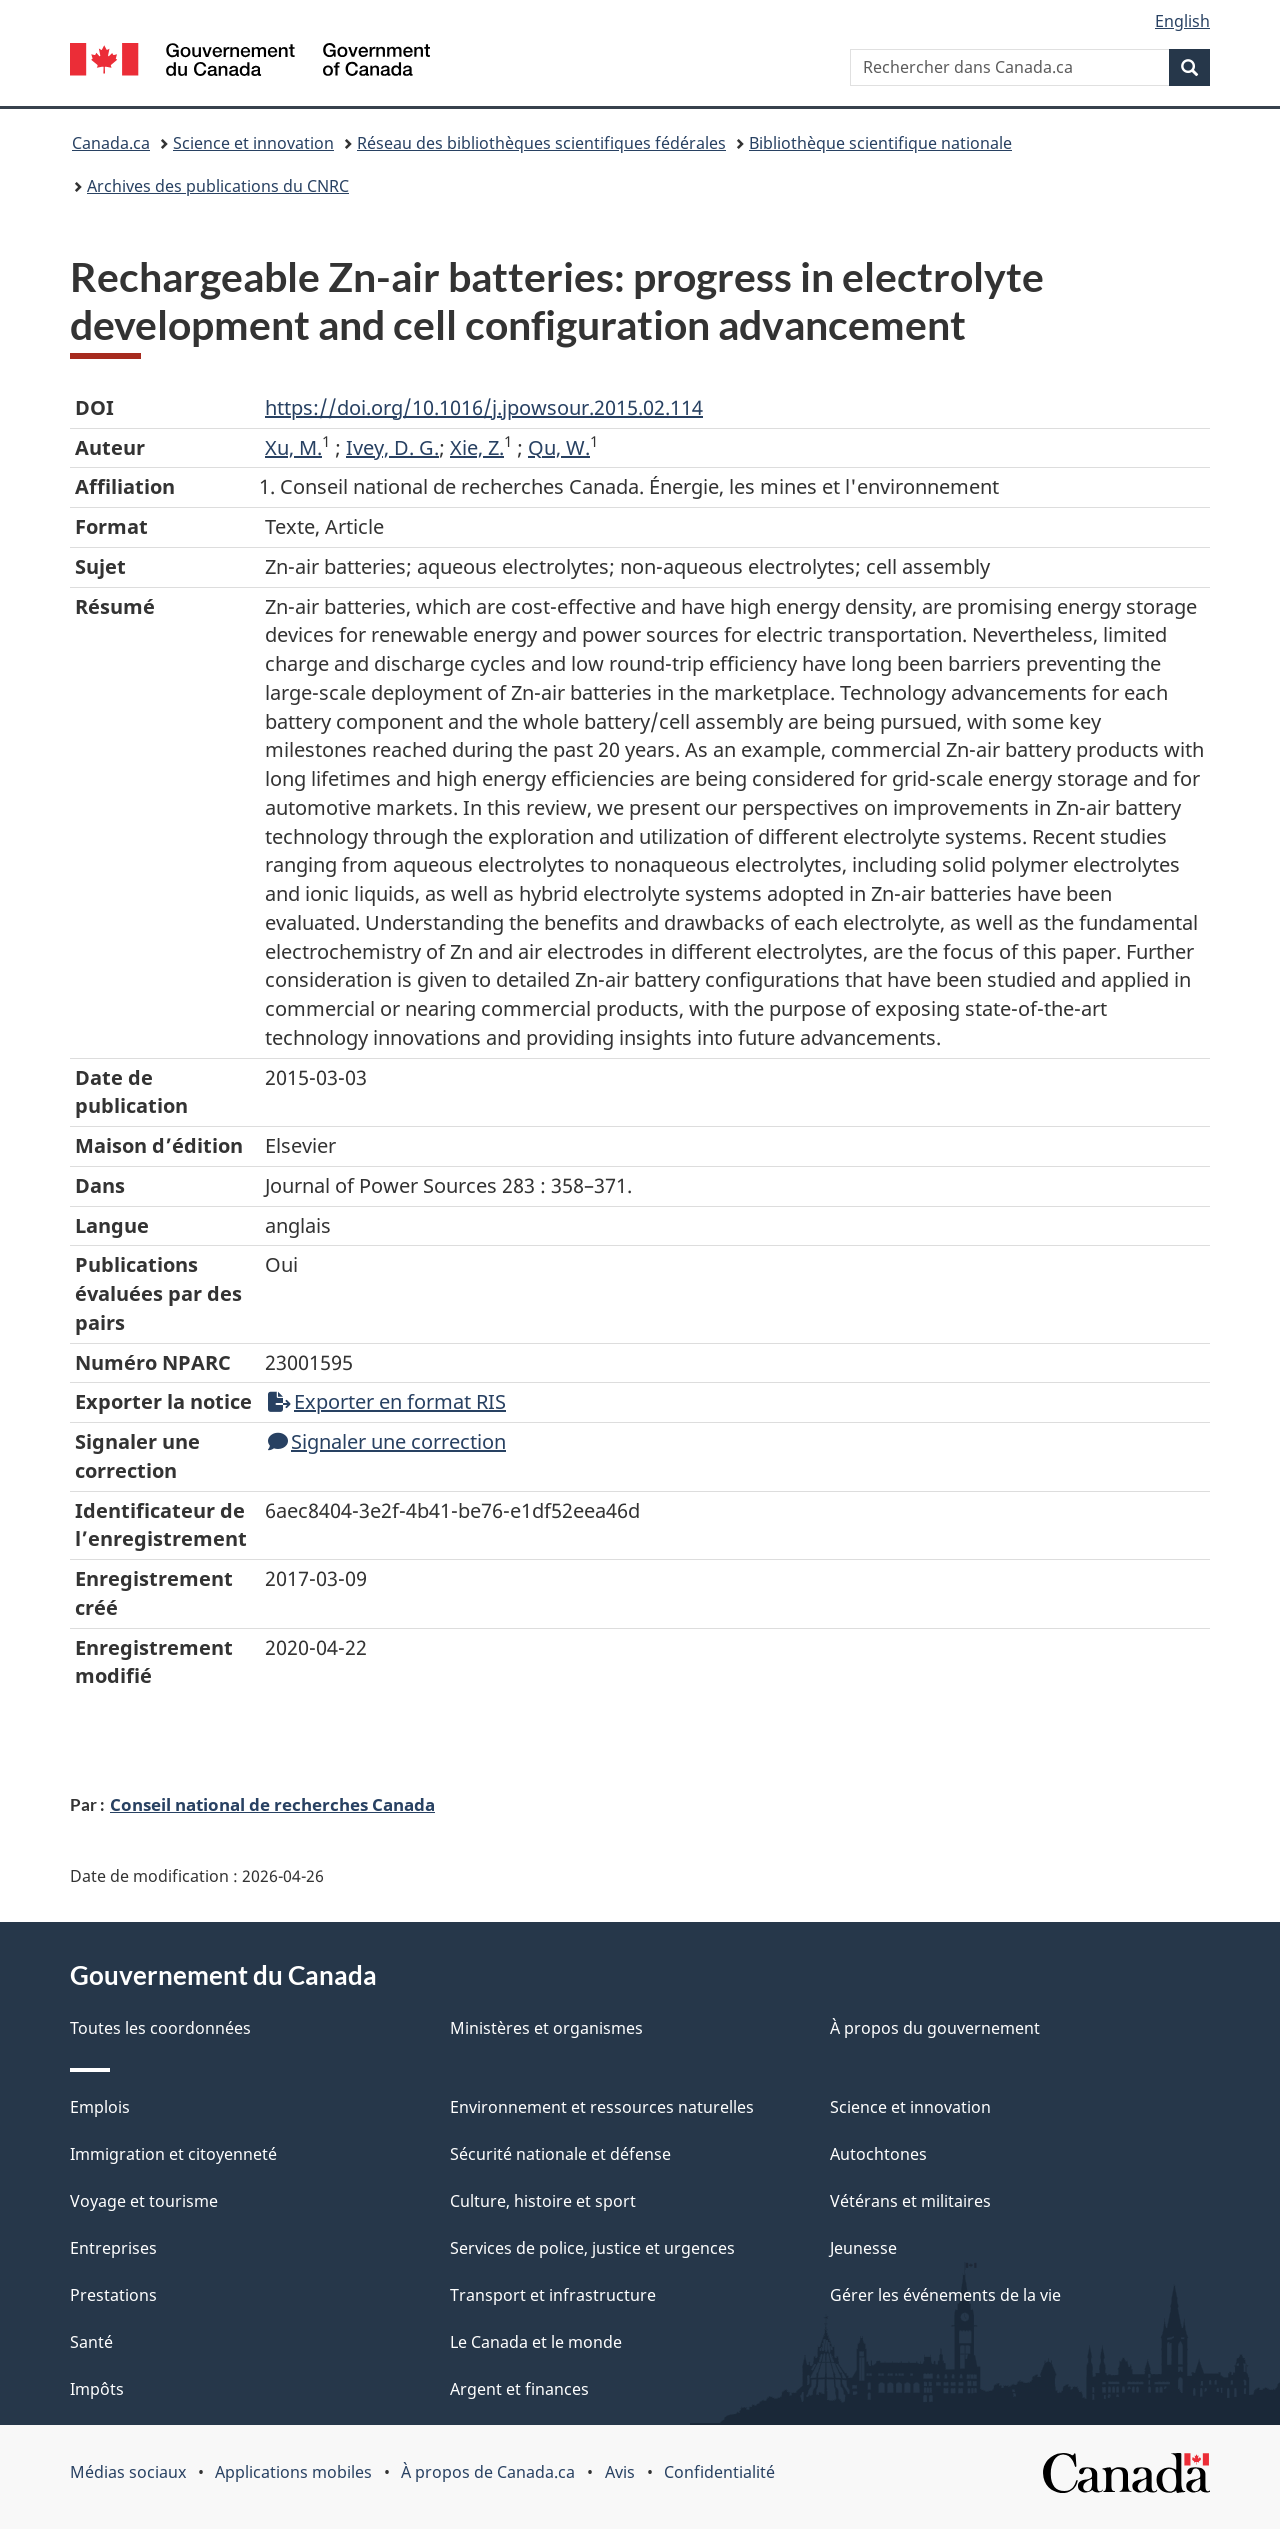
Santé (91, 2342)
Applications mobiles (293, 2472)
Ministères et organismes (546, 2028)
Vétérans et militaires (910, 2201)
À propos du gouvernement (935, 2028)
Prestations (113, 2295)
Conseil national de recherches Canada (272, 1804)
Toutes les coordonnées (160, 2028)
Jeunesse (863, 2248)
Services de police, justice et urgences (592, 2248)
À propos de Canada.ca (488, 2472)
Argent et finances (519, 2389)
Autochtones (878, 2154)
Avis (620, 2472)
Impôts (97, 2389)
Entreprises (113, 2248)
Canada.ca (111, 143)
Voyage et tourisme (144, 2201)
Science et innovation (253, 143)
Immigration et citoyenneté (173, 2154)
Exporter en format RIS (387, 1401)
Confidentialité (719, 2472)
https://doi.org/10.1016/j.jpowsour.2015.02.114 (484, 407)
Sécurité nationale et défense (560, 2154)
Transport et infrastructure (553, 2295)
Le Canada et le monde (536, 2342)
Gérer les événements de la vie (945, 2295)
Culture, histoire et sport (543, 2201)
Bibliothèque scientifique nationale (880, 143)
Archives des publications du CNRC (218, 186)
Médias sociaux (128, 2472)
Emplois (100, 2107)
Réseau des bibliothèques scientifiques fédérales (541, 143)
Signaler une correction (387, 1441)
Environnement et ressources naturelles (602, 2107)
